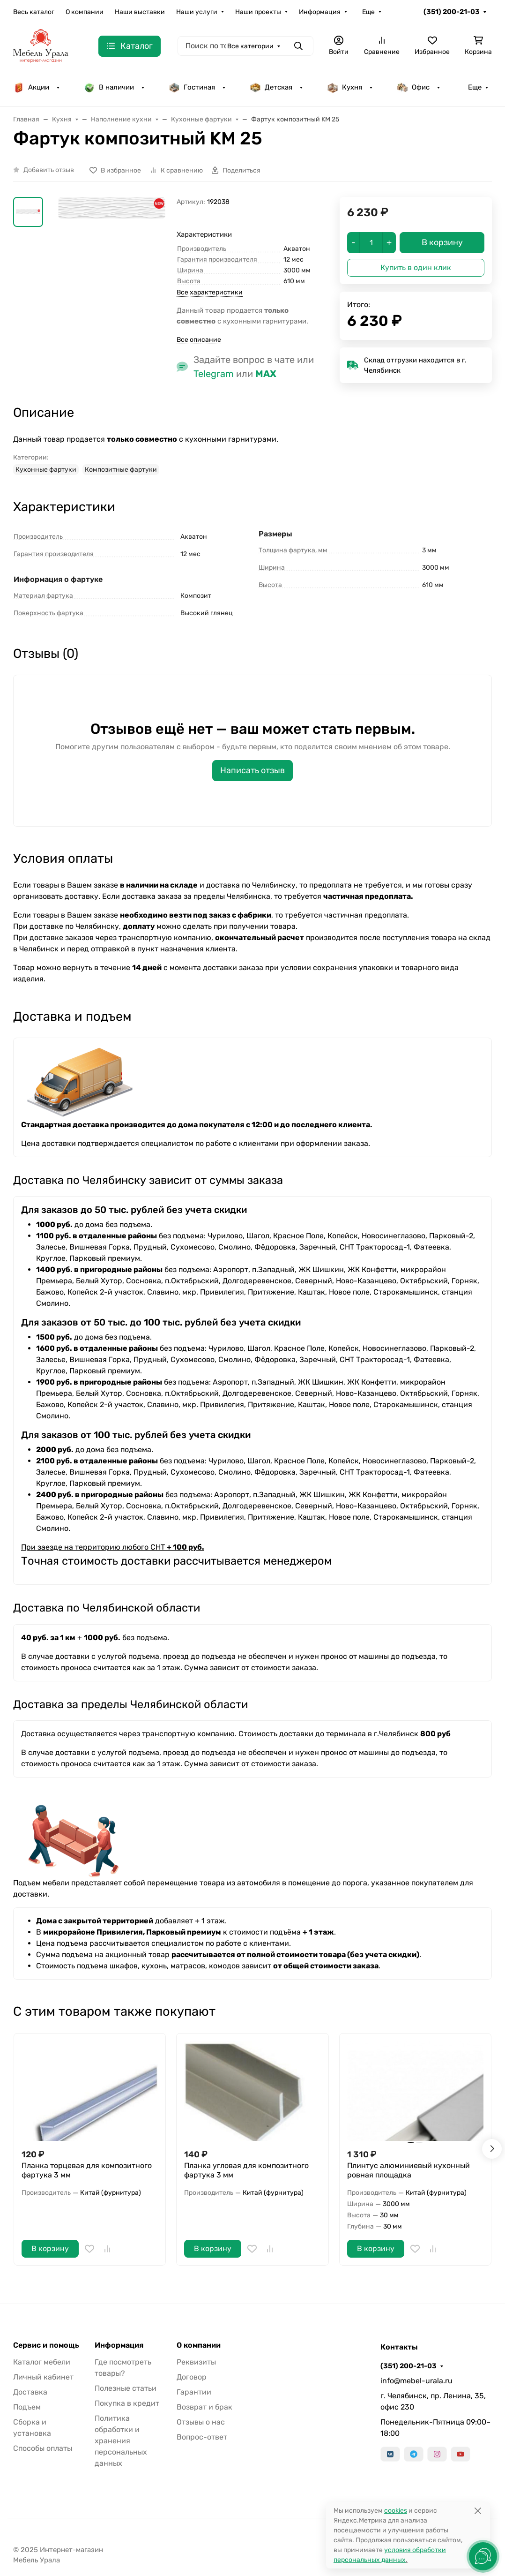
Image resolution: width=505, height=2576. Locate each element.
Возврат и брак (204, 2407)
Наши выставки (140, 12)
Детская (271, 87)
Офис (413, 87)
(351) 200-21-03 (451, 12)
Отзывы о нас (201, 2422)
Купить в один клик (415, 267)
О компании (85, 12)
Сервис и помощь (46, 2345)
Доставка (30, 2392)
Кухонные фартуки (45, 470)
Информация (320, 12)
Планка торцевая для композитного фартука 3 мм (87, 2170)
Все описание (199, 340)
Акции (31, 87)
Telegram (213, 373)
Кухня (344, 87)
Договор (192, 2377)
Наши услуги (196, 12)
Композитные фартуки (121, 470)
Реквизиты (196, 2362)
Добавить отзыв (48, 170)
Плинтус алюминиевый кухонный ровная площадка (408, 2170)
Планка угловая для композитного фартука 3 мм (246, 2170)
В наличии (109, 87)
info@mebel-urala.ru (416, 2380)
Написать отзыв (252, 770)
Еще (368, 12)
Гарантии (194, 2392)
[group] (111, 246)
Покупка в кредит (127, 2403)
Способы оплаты (42, 2448)
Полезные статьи (125, 2388)
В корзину (50, 2248)
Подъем (27, 2407)
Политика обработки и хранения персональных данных (121, 2441)
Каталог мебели (41, 2362)
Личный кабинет (43, 2377)
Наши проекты (258, 12)
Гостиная (192, 87)
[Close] (478, 2511)
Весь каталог (33, 12)
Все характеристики (210, 292)
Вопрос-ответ (202, 2437)
